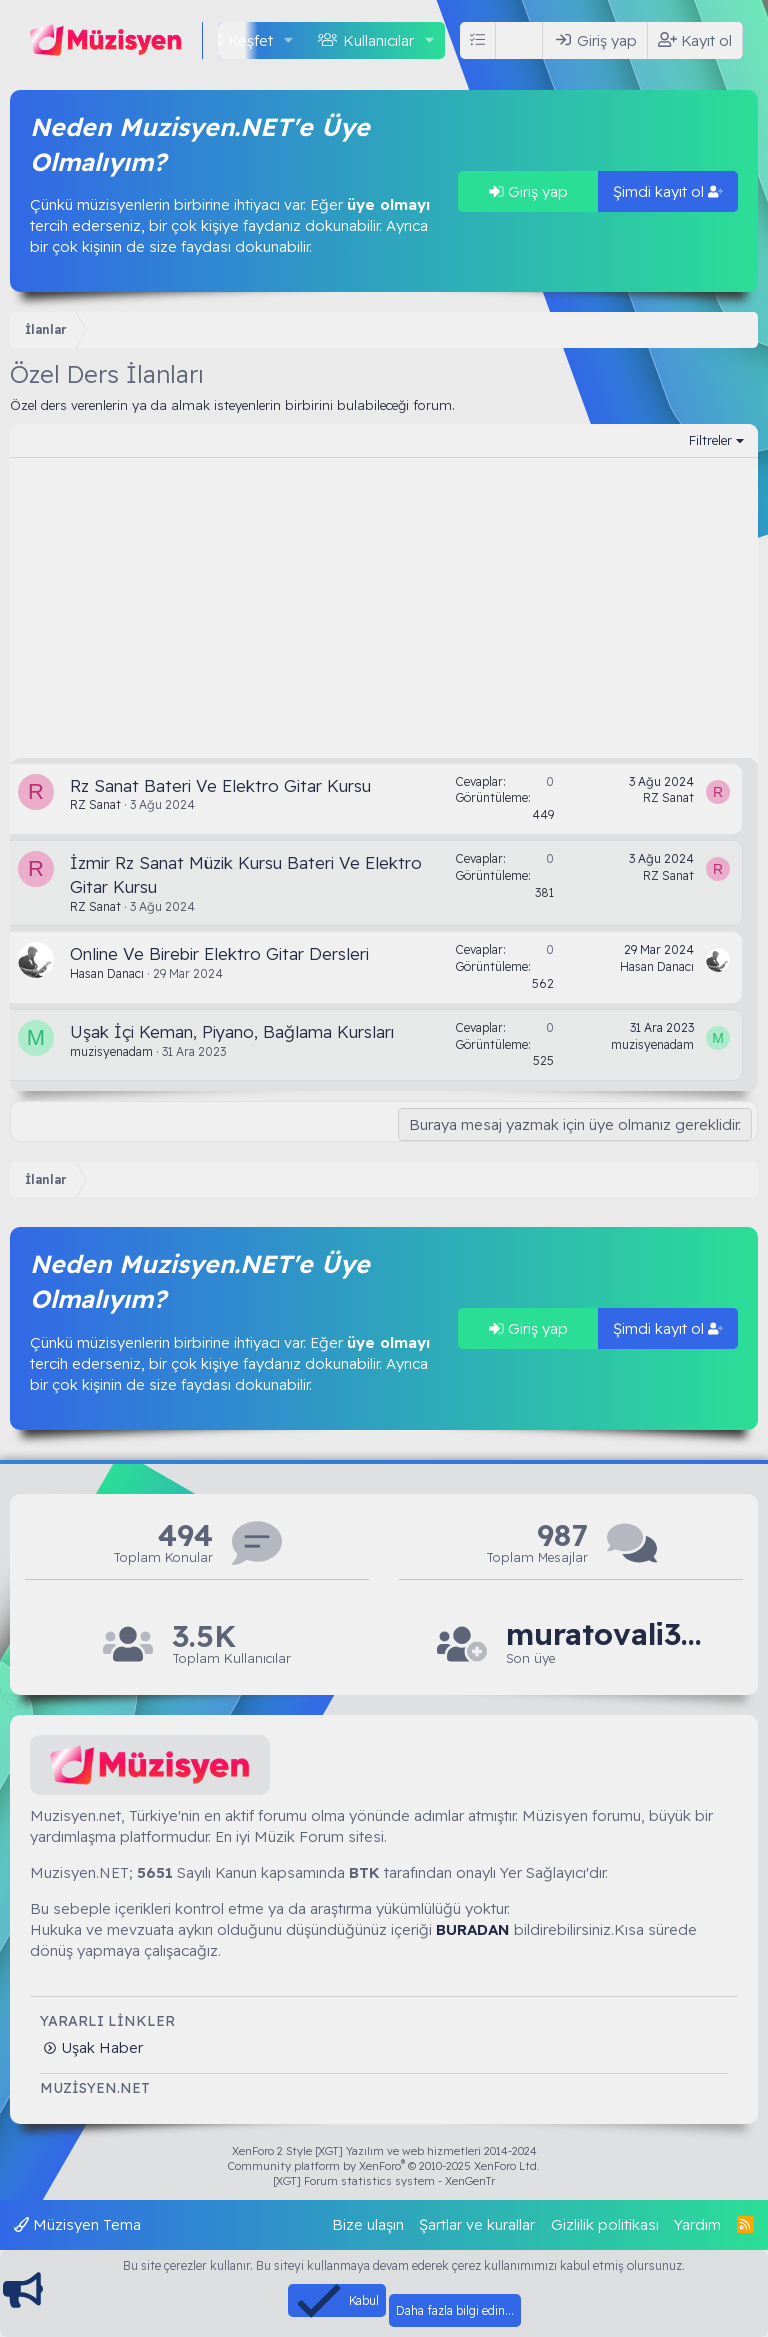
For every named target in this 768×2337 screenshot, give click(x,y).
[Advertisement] (384, 608)
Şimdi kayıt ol (668, 191)
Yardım (697, 2224)
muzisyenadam (111, 1051)
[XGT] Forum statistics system (384, 2181)
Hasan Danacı (107, 973)
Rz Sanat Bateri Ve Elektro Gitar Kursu (220, 785)
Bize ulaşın (368, 2224)
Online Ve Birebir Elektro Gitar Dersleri (219, 953)
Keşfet (250, 40)
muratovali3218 (606, 1634)
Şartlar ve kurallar (477, 2224)
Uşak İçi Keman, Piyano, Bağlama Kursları (232, 1031)
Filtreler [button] (710, 440)
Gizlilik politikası (605, 2224)
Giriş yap (528, 191)
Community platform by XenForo (384, 2166)
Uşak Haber (100, 2047)
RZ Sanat (95, 804)
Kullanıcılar (378, 40)
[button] (289, 40)
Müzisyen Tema (77, 2224)
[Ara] (523, 40)
